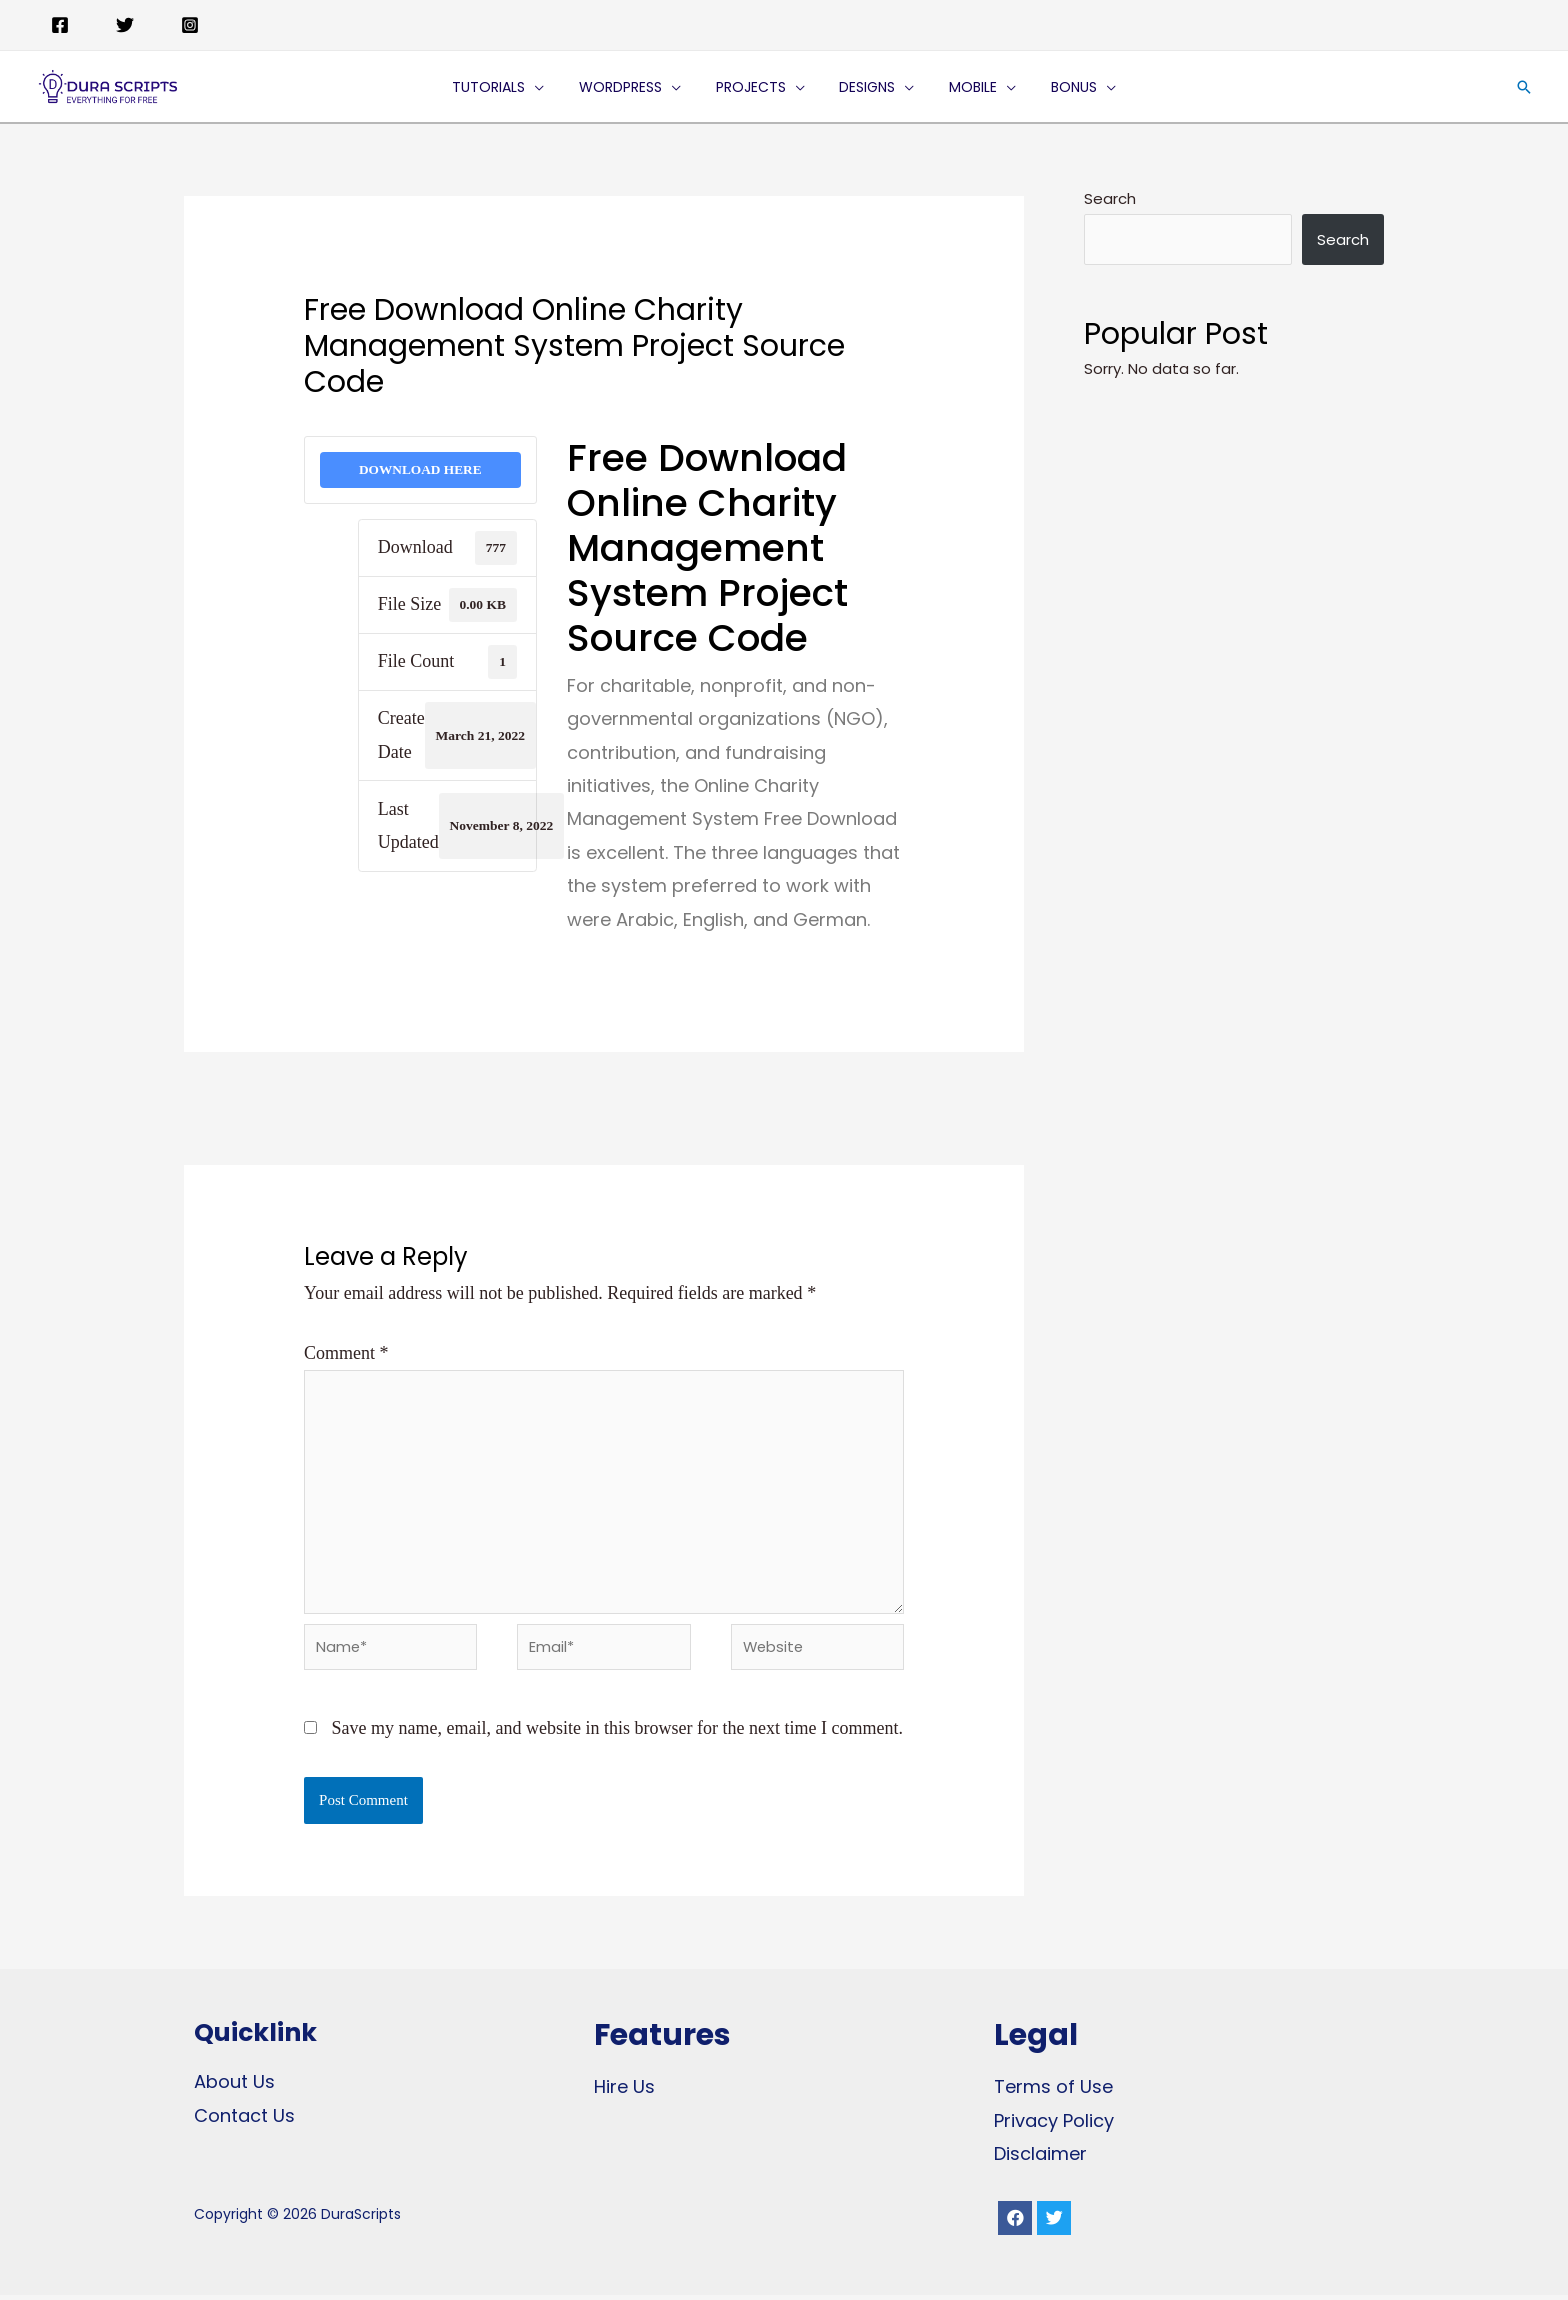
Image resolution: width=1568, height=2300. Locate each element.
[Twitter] (125, 25)
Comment (346, 1354)
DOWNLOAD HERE (420, 469)
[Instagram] (190, 25)
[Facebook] (60, 25)
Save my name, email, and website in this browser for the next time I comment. (617, 1733)
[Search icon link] (1524, 87)
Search (1110, 198)
